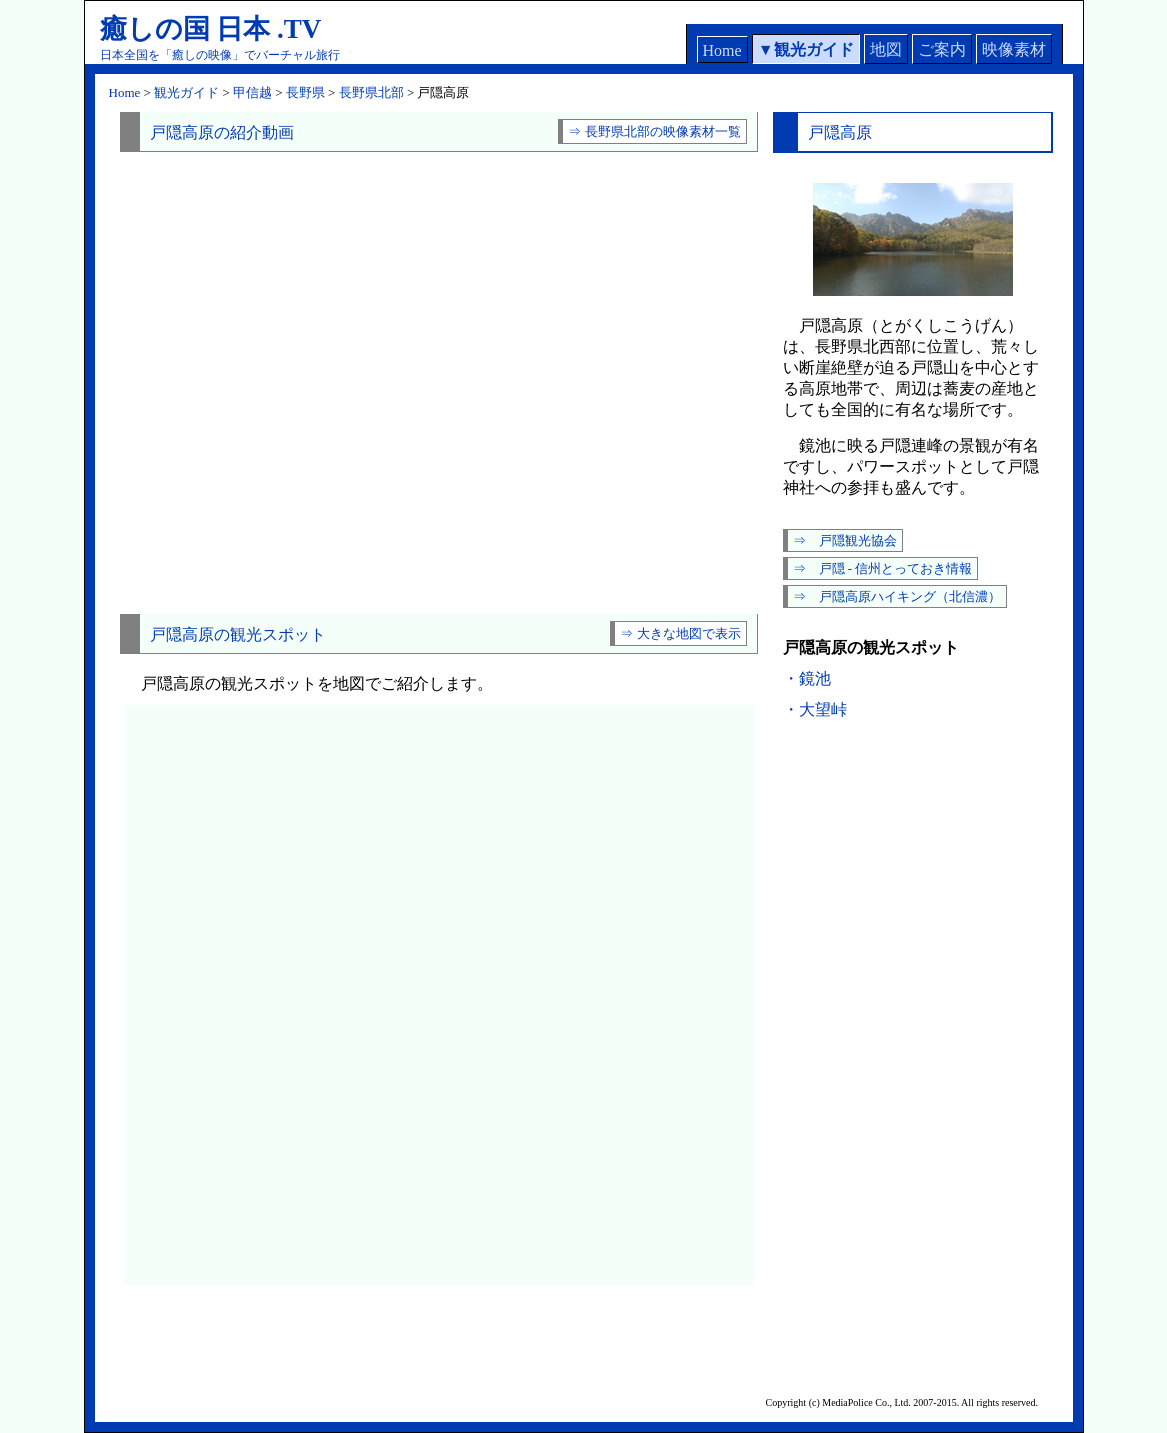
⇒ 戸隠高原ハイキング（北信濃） (897, 596)
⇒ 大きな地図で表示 (680, 633)
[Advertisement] (439, 574)
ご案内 (942, 49)
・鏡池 (807, 678)
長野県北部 (371, 92)
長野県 (305, 92)
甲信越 (252, 92)
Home (722, 50)
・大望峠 (815, 709)
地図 (886, 49)
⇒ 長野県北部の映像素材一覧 (654, 131)
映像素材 (1014, 49)
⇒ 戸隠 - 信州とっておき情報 (883, 568)
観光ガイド (814, 49)
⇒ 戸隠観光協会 (845, 540)
